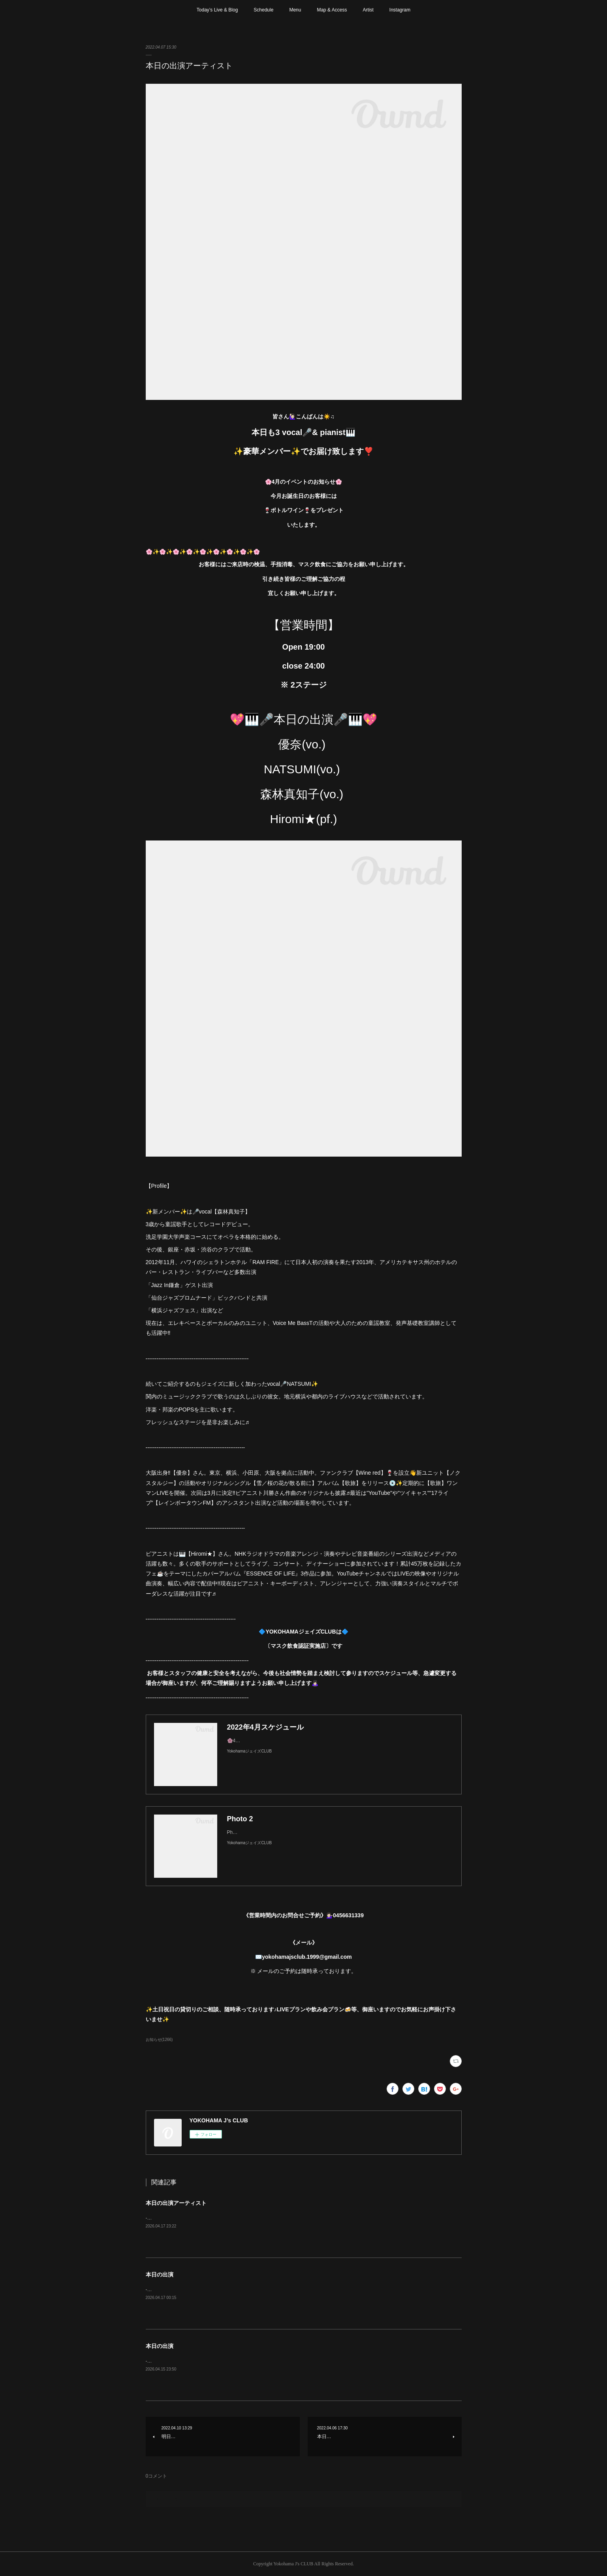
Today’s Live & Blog (217, 10)
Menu (295, 10)
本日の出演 (159, 2274)
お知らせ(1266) (159, 2039)
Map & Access (332, 10)
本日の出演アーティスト (176, 2203)
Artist (368, 10)
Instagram (399, 10)
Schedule (263, 10)
